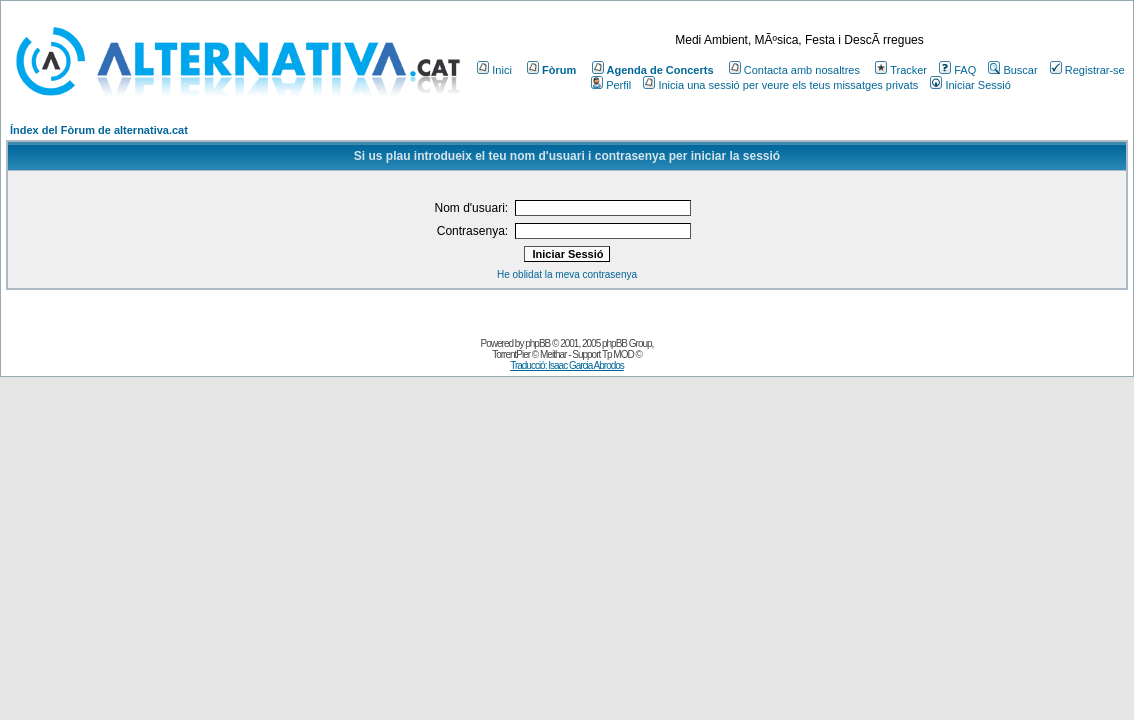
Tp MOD (618, 354)
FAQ (957, 70)
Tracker (901, 70)
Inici (494, 70)
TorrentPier (511, 354)
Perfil (611, 85)
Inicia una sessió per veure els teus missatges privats (780, 85)
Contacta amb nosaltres (794, 70)
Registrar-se (1087, 70)
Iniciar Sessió (970, 85)
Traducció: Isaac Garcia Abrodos (567, 365)
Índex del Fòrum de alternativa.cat (99, 130)
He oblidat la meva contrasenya (567, 274)
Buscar (1012, 70)
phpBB (537, 343)
